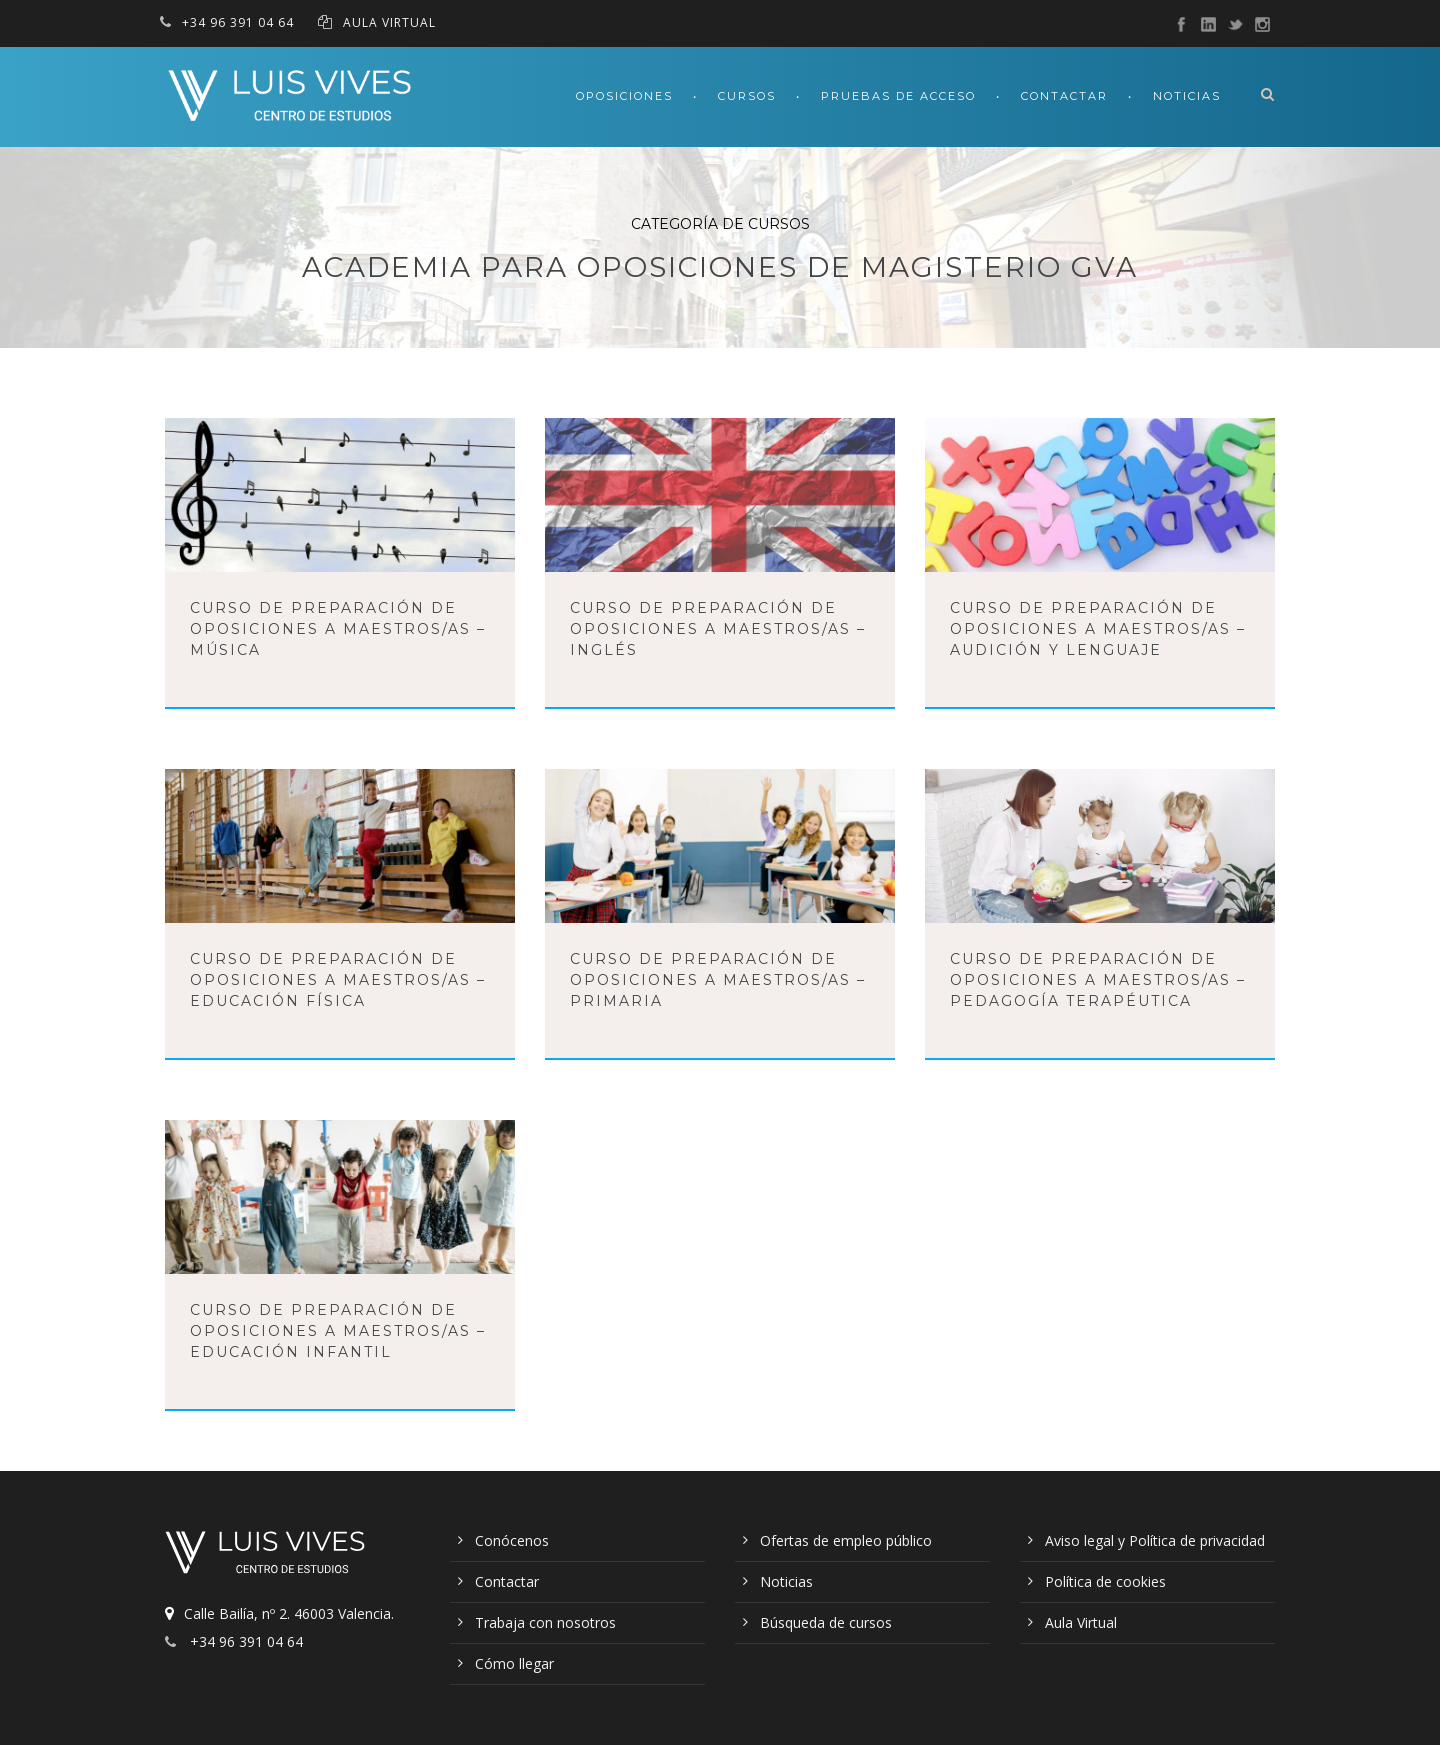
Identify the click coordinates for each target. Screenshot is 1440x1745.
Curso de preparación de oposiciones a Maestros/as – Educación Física (338, 980)
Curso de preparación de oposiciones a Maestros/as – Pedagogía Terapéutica (1098, 980)
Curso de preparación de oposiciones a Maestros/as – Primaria (718, 980)
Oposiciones (624, 96)
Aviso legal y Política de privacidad (1155, 1540)
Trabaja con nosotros (545, 1622)
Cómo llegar (514, 1663)
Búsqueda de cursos (826, 1622)
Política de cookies (1105, 1581)
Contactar (1064, 96)
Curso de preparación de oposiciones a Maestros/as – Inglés (718, 629)
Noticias (1187, 96)
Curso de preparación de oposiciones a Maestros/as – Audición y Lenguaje (1098, 629)
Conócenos (512, 1540)
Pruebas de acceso (898, 96)
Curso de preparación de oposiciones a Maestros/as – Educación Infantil (338, 1331)
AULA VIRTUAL (389, 22)
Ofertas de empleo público (846, 1540)
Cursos (747, 96)
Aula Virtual (1081, 1622)
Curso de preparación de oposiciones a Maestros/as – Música (338, 629)
